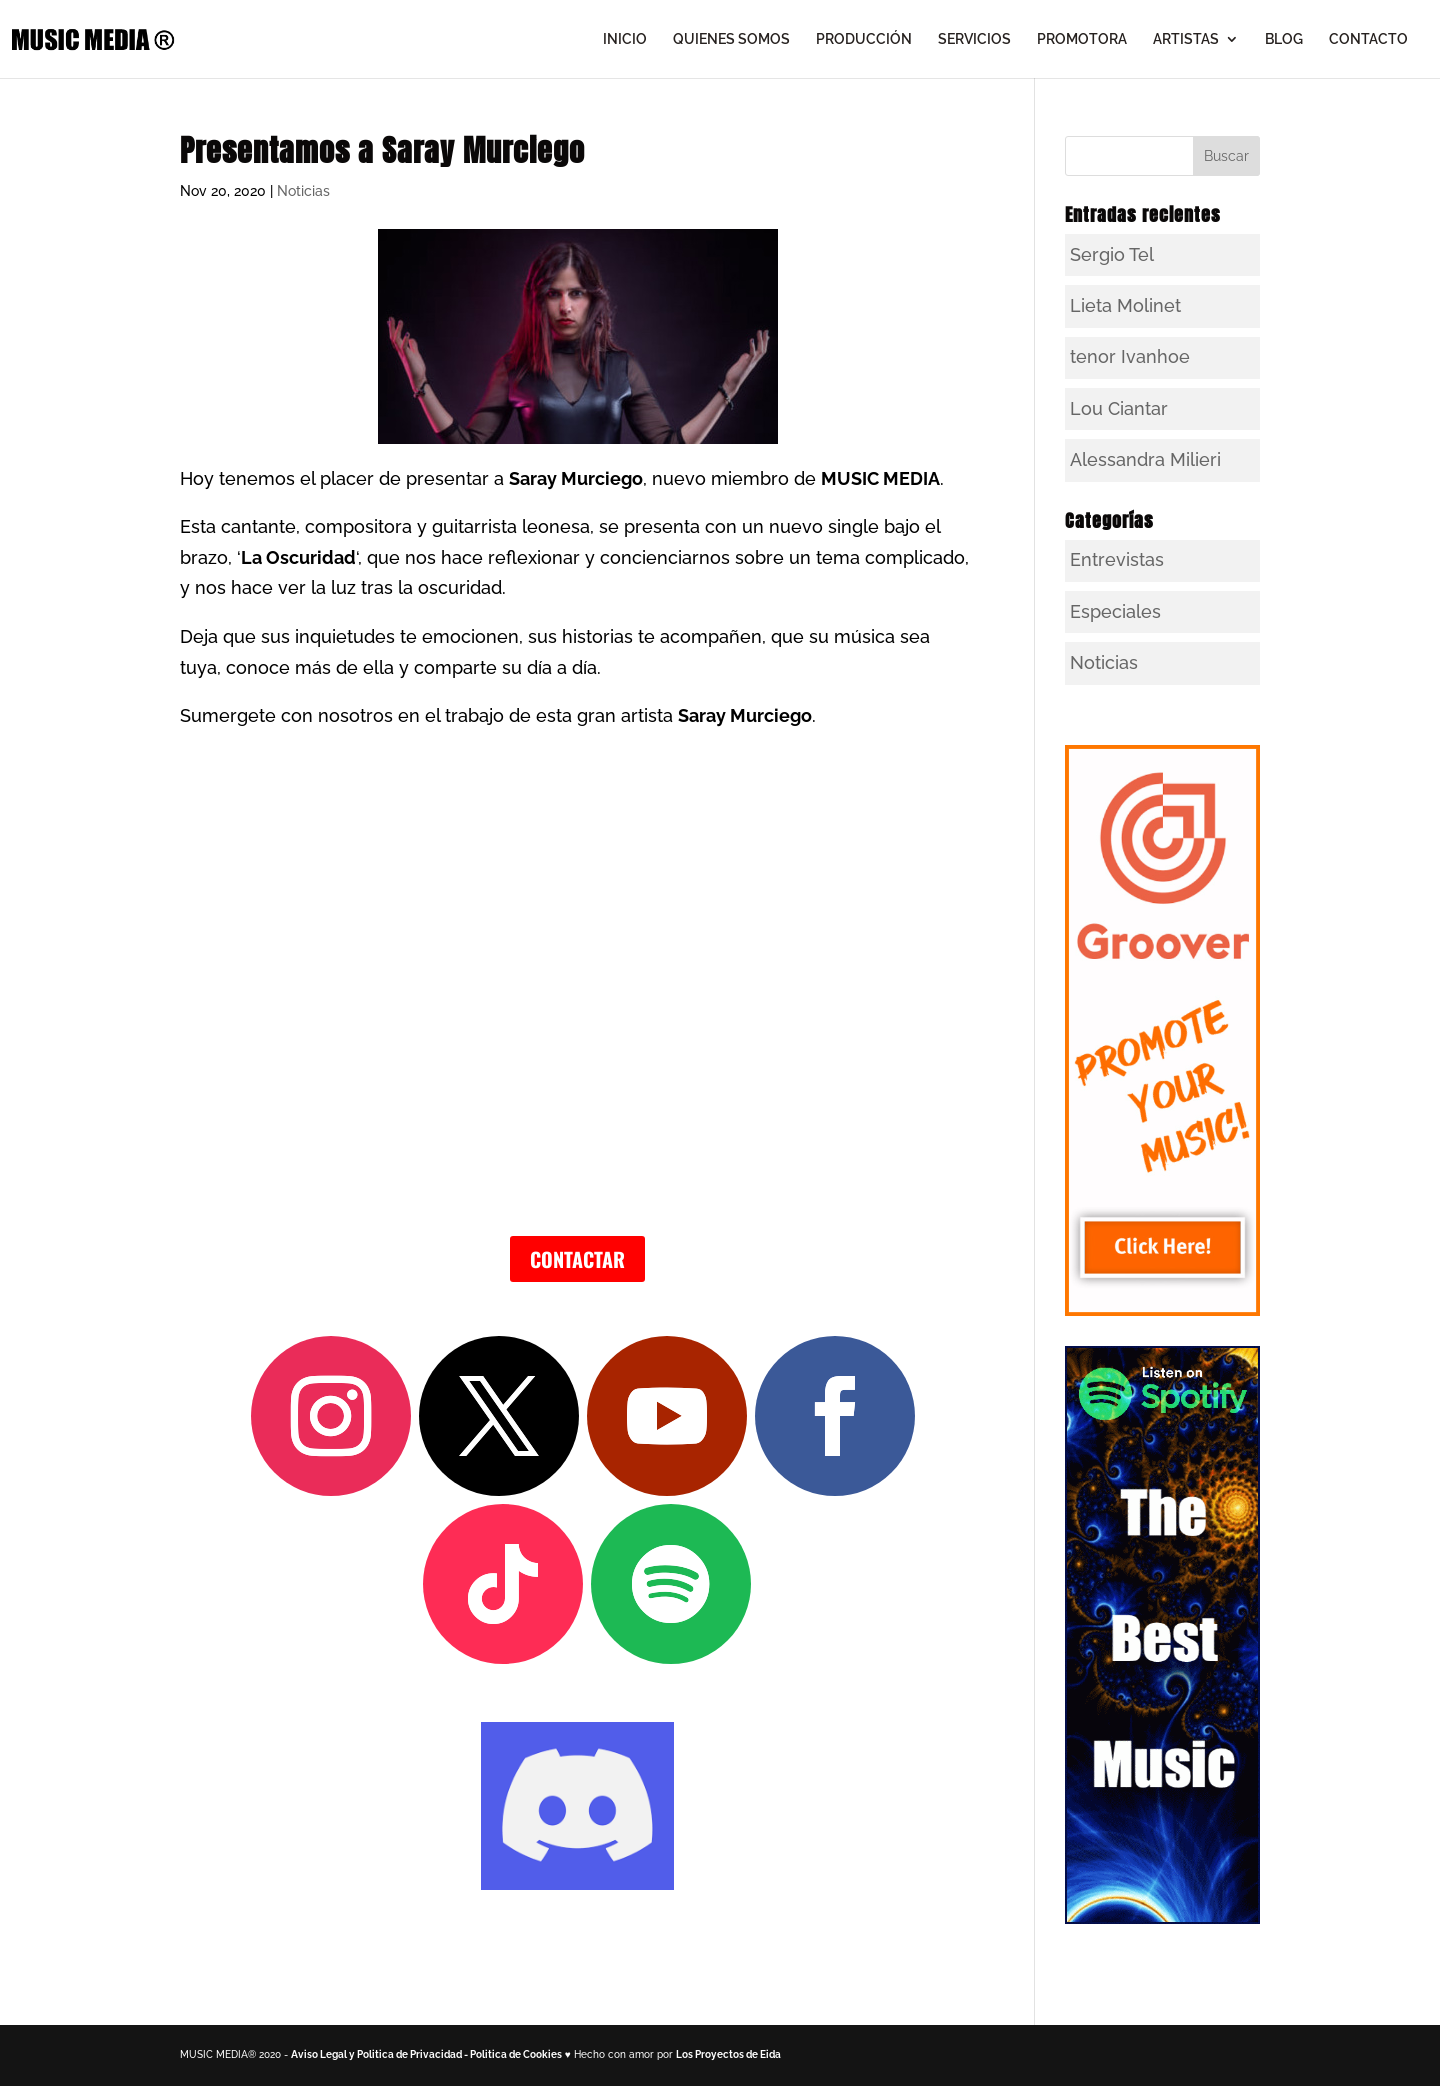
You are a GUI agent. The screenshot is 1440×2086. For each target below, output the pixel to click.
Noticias (303, 191)
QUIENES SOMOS (731, 39)
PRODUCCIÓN (864, 39)
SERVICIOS (974, 39)
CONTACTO (1368, 39)
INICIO (625, 39)
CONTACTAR (577, 1259)
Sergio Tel (1112, 254)
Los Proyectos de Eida (728, 2054)
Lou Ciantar (1119, 408)
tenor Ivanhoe (1130, 356)
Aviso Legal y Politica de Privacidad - (380, 2054)
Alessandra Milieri (1145, 459)
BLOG (1284, 39)
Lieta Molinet (1125, 305)
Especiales (1115, 611)
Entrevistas (1117, 559)
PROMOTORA (1082, 39)
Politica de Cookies (516, 2054)
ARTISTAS (1186, 39)
